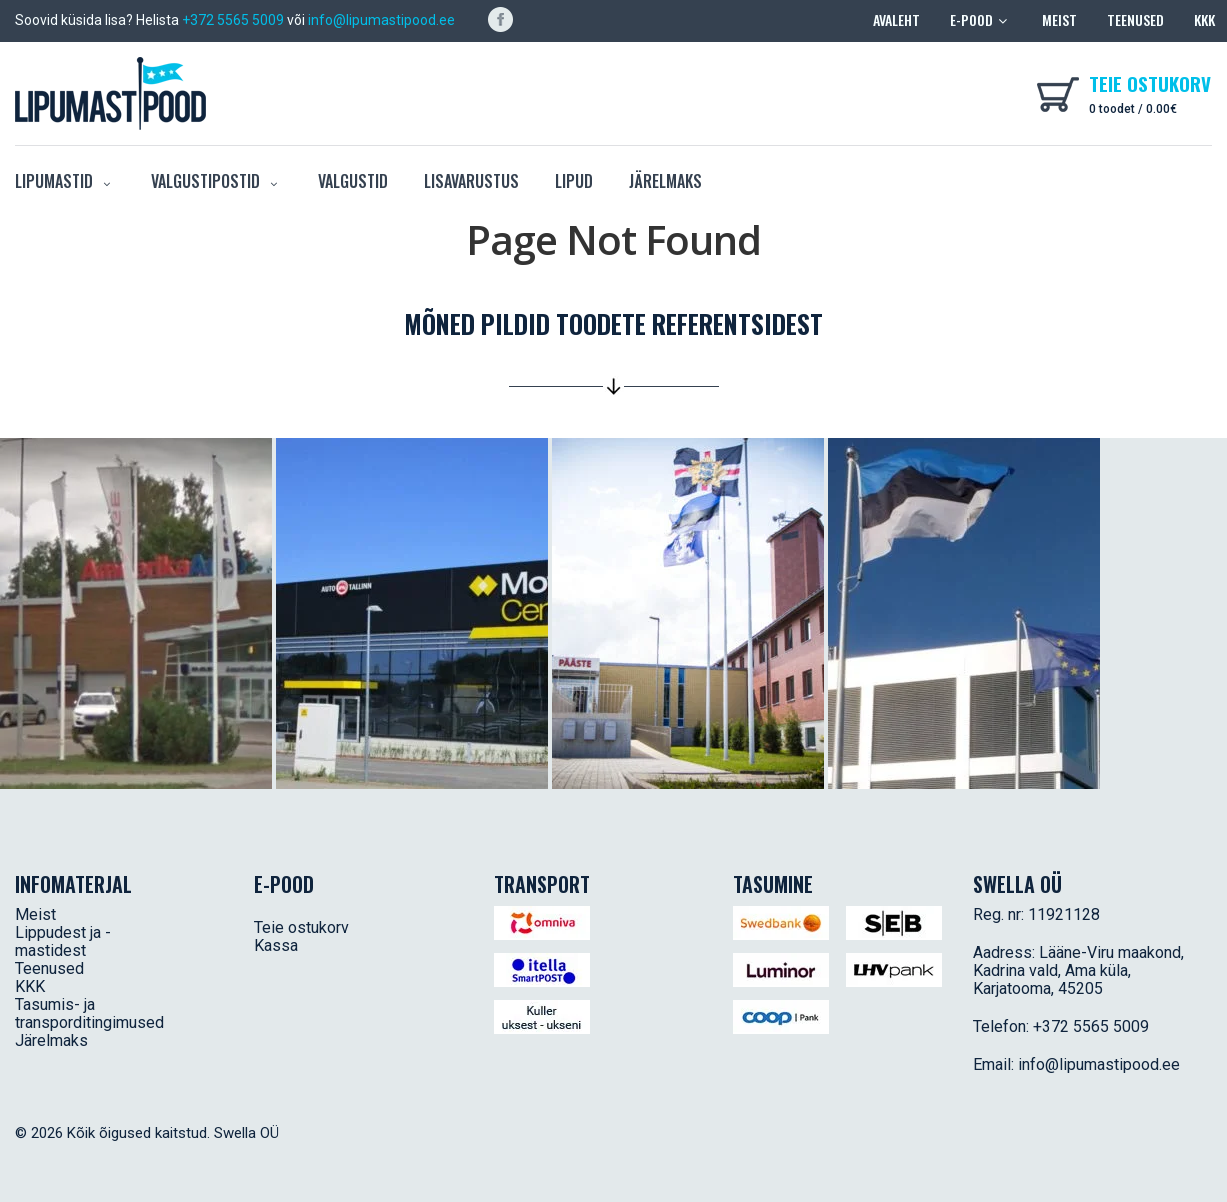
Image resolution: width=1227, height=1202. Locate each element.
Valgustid (353, 181)
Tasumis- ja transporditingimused (89, 1013)
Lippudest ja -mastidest (63, 941)
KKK (1204, 19)
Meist (1059, 19)
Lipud (574, 181)
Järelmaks (665, 181)
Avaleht (896, 19)
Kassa (276, 945)
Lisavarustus (471, 181)
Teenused (1135, 19)
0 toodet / (1133, 109)
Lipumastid (65, 181)
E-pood (981, 19)
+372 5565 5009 (233, 20)
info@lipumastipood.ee (381, 20)
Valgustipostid (216, 181)
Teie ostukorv (301, 927)
